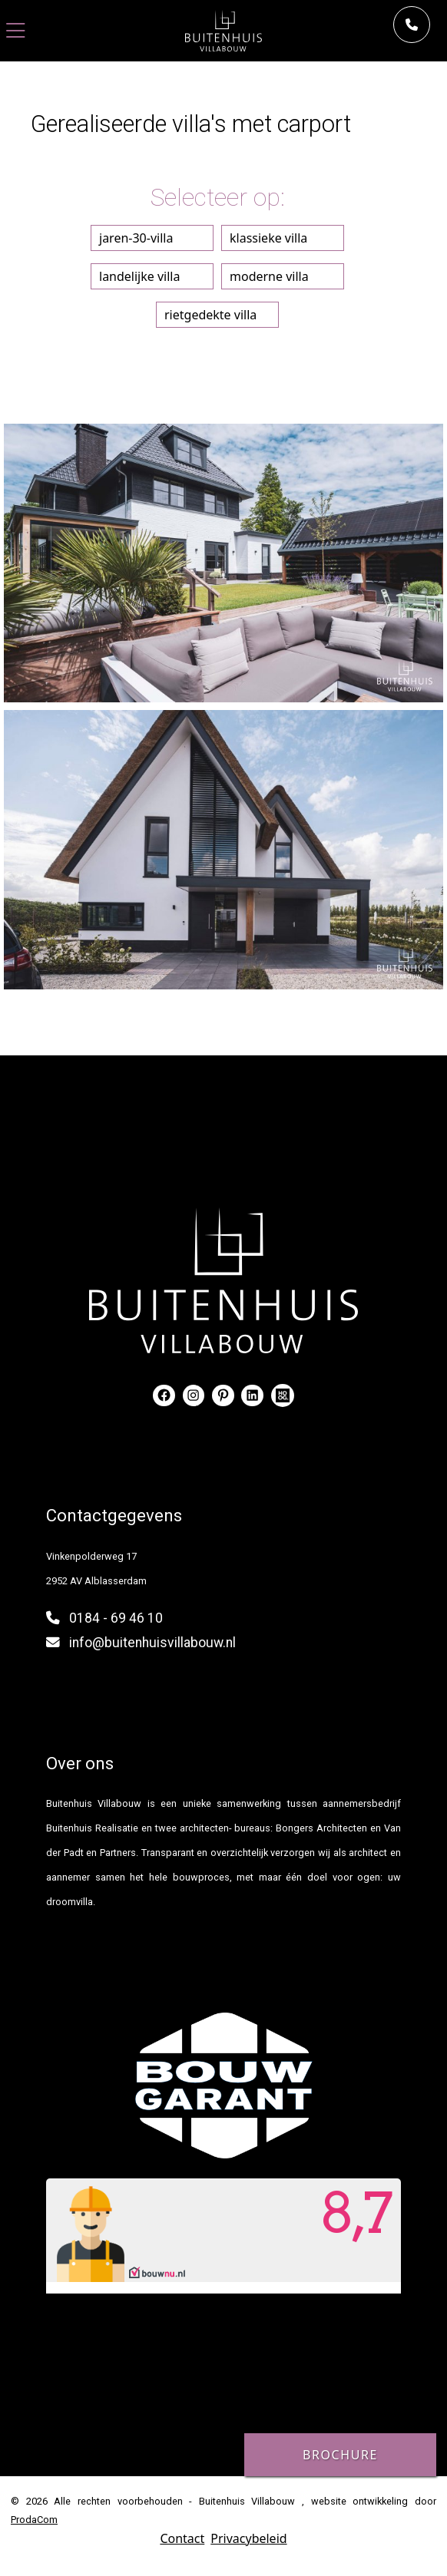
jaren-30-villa (136, 238)
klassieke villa (268, 238)
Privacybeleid (248, 2538)
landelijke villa (139, 276)
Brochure (340, 2454)
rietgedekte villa (210, 314)
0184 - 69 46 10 (116, 1618)
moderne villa (269, 276)
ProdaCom (34, 2519)
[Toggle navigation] (15, 31)
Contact (182, 2538)
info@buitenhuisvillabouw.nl (152, 1642)
